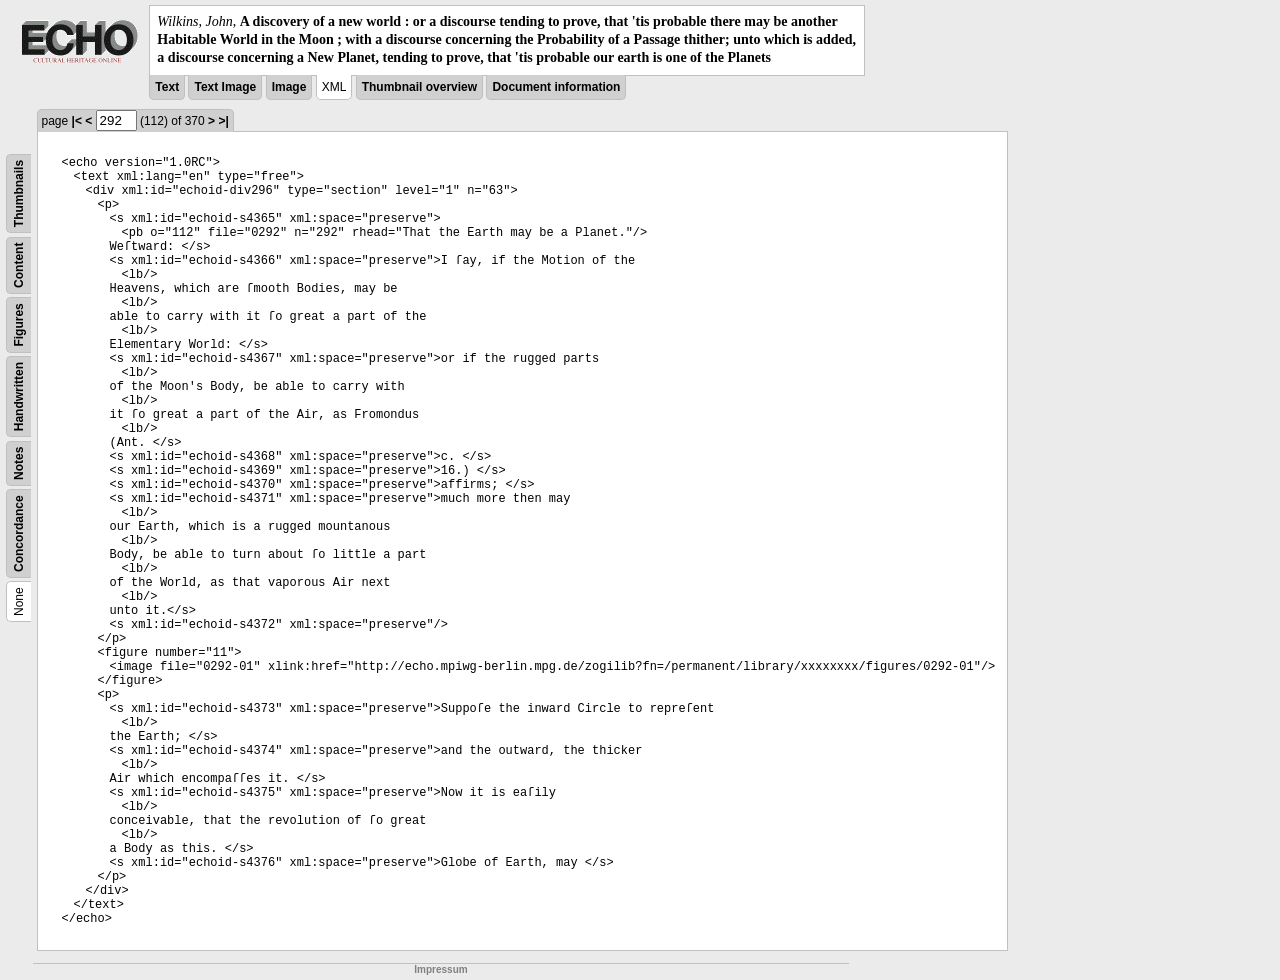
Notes (19, 462)
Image (289, 87)
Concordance (19, 533)
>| (223, 121)
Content (19, 264)
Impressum (440, 969)
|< (77, 121)
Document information (556, 87)
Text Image (225, 87)
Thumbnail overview (419, 87)
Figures (19, 324)
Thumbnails (19, 192)
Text (167, 87)
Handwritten (19, 395)
